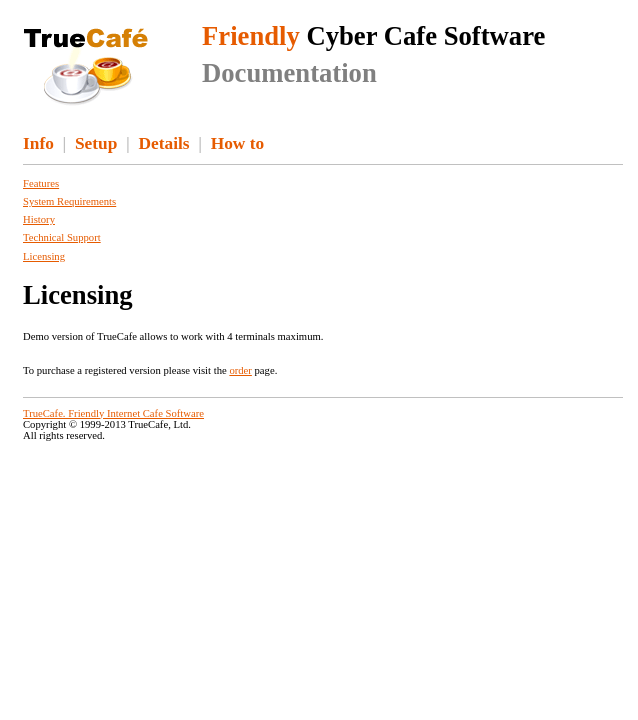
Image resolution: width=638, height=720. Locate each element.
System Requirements (69, 201)
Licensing (44, 256)
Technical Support (62, 237)
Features (41, 183)
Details (164, 143)
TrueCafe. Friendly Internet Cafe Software (113, 413)
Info (38, 143)
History (39, 219)
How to (237, 143)
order (240, 370)
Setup (96, 143)
